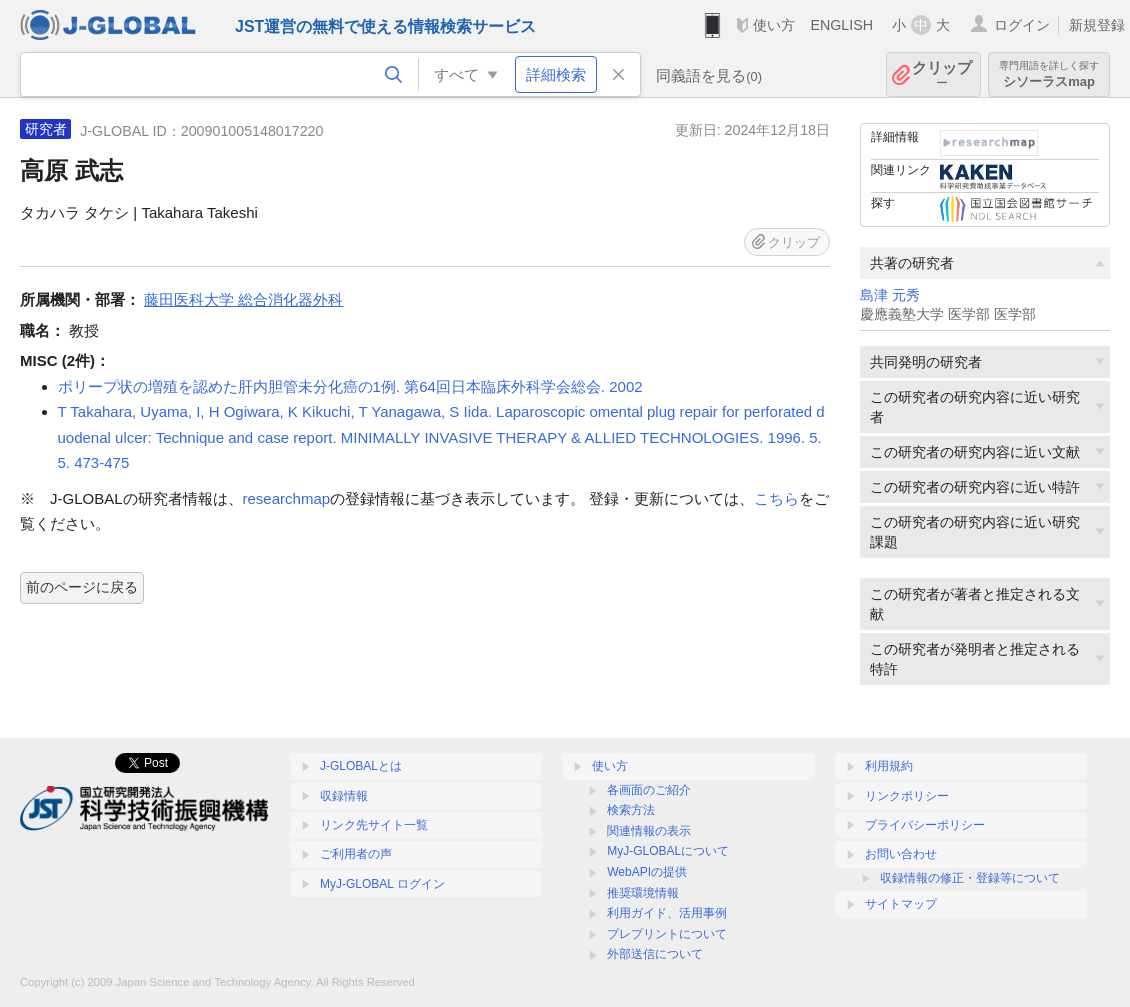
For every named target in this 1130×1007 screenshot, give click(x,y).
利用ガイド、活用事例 (667, 913)
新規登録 (1097, 25)
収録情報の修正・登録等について (970, 878)
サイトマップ (901, 904)
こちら (776, 498)
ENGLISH (841, 25)
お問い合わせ (901, 854)
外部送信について (655, 954)
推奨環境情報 (643, 893)
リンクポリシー (907, 796)
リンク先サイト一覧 (374, 825)
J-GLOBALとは (361, 766)
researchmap (287, 498)
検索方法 (631, 810)
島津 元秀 (890, 295)
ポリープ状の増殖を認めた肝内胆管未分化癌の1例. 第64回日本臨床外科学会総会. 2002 (350, 386)
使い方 (774, 25)
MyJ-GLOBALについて (668, 851)
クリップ (942, 74)
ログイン (1022, 25)
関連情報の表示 (649, 831)
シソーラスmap (1049, 74)
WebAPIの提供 (647, 872)
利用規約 (889, 766)
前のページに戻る (82, 587)
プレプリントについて (667, 934)
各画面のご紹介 (649, 790)
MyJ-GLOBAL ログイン (382, 884)
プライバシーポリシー (925, 825)
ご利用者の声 (356, 854)
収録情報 (344, 796)
